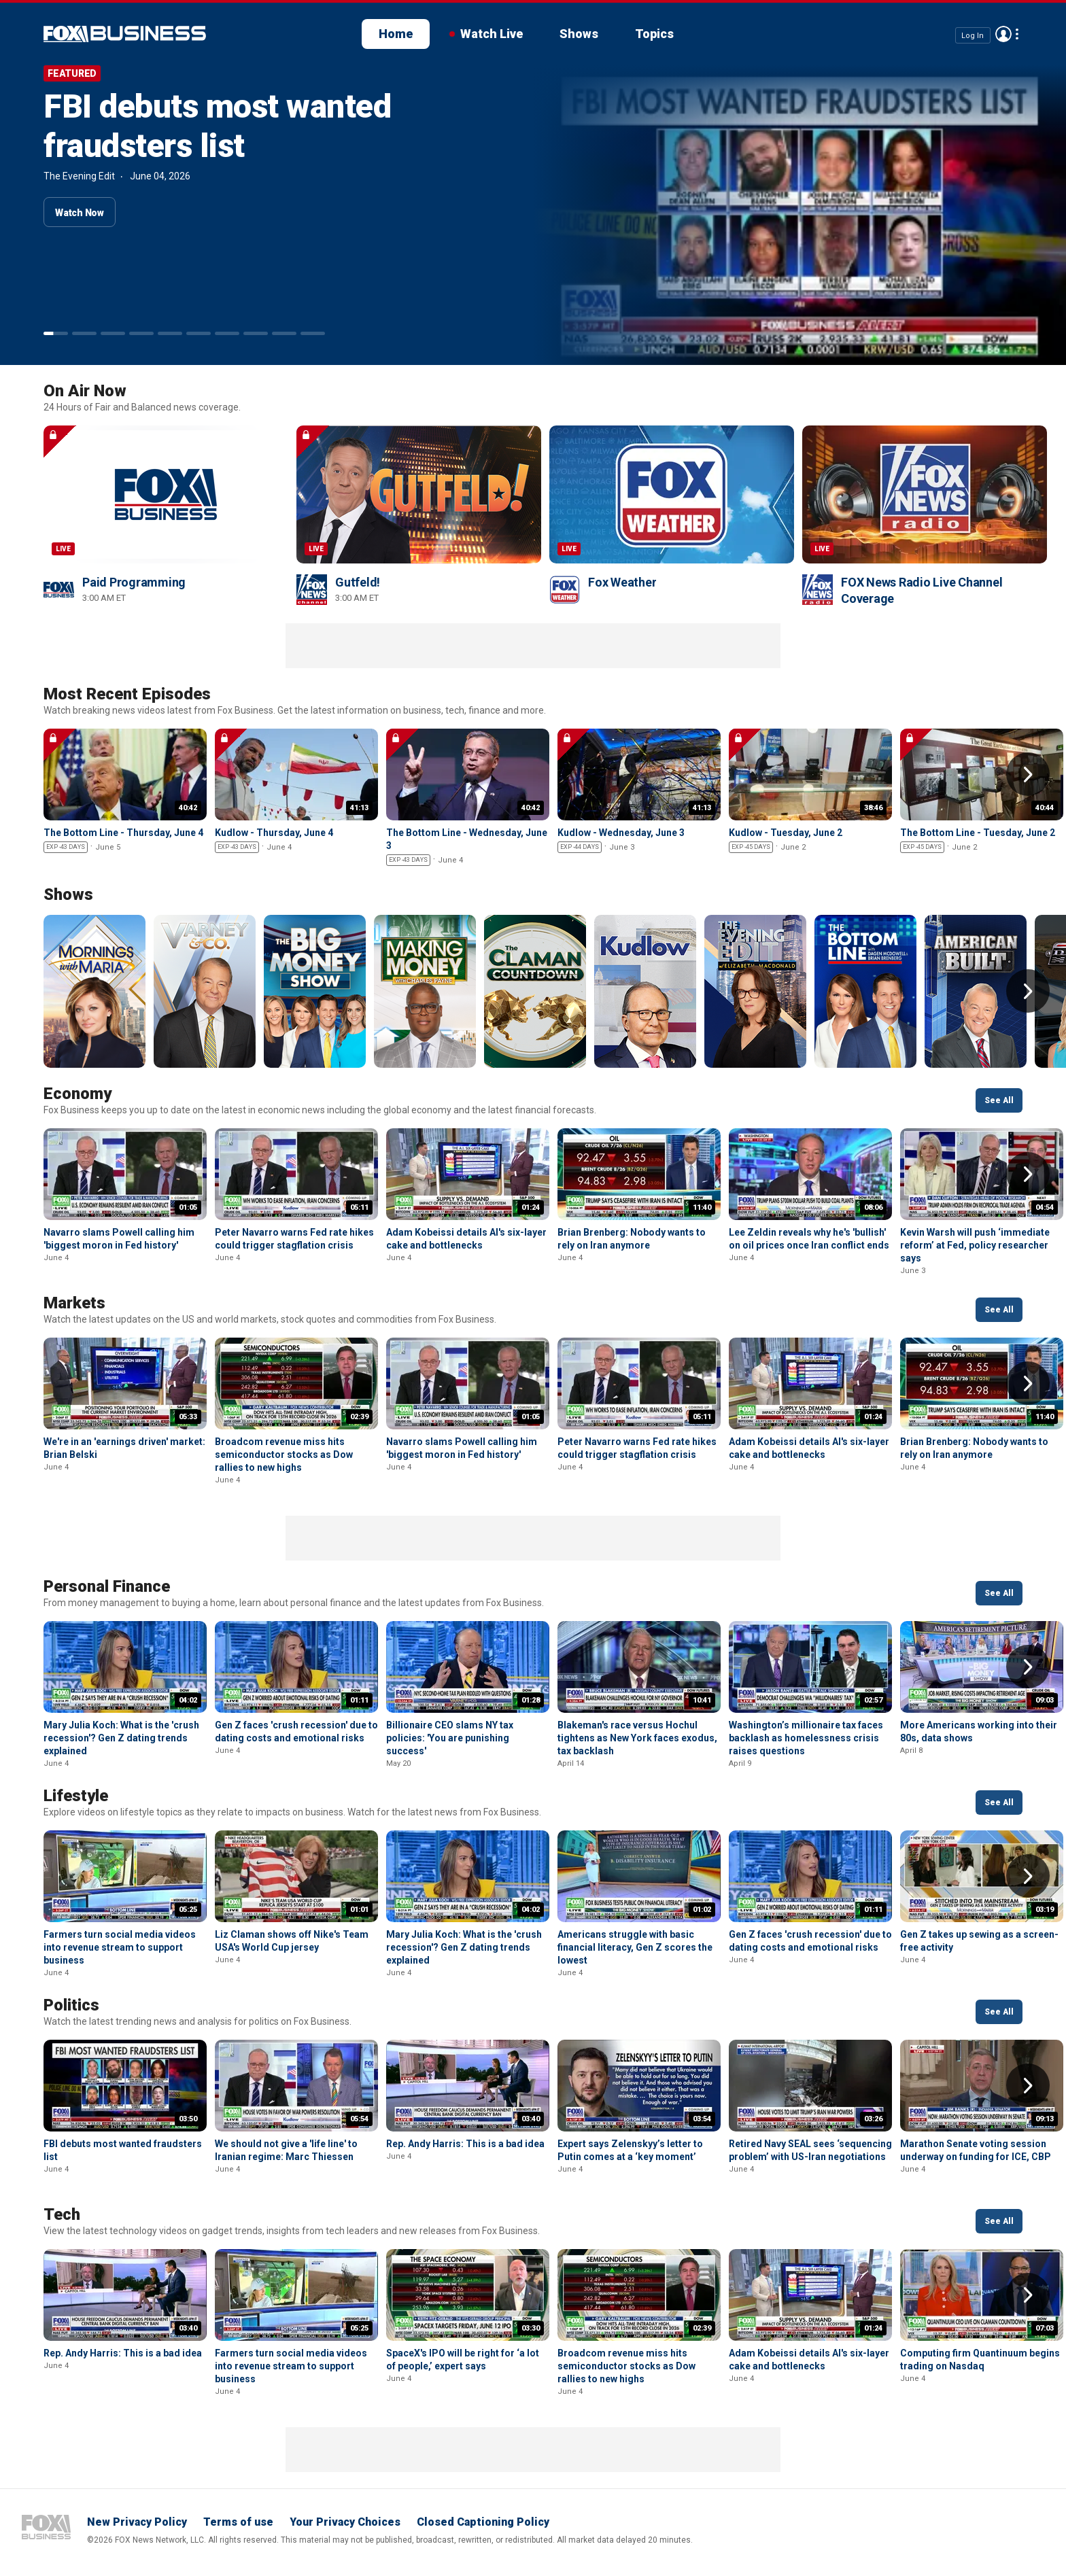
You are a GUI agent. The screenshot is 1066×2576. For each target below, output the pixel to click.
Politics (71, 2005)
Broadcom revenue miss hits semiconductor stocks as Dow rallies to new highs (284, 1454)
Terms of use (238, 2522)
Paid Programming (134, 582)
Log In (972, 35)
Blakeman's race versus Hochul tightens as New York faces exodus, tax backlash (637, 1738)
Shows (579, 34)
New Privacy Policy (137, 2522)
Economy (77, 1093)
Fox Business (46, 2527)
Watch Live (491, 34)
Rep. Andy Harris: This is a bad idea (465, 2143)
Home (396, 34)
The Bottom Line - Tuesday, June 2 (977, 832)
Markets (74, 1302)
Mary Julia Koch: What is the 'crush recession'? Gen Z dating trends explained (121, 1738)
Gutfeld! (357, 582)
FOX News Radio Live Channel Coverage (921, 590)
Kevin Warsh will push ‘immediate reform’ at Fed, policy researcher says (975, 1245)
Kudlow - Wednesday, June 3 (621, 832)
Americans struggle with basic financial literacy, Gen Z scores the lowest (634, 1947)
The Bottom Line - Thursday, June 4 (123, 832)
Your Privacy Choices (345, 2522)
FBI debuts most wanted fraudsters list (217, 126)
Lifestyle (76, 1795)
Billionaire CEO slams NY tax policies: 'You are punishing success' (449, 1738)
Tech (62, 2214)
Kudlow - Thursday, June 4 (274, 832)
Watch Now (79, 212)
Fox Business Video (125, 34)
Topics (654, 34)
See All (999, 1100)
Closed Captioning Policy (483, 2522)
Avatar (1003, 34)
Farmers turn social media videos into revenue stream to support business (120, 1947)
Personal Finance (107, 1586)
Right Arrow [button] (1028, 774)
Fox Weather (622, 582)
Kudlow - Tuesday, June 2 (785, 832)
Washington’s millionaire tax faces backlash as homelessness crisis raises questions (806, 1738)
